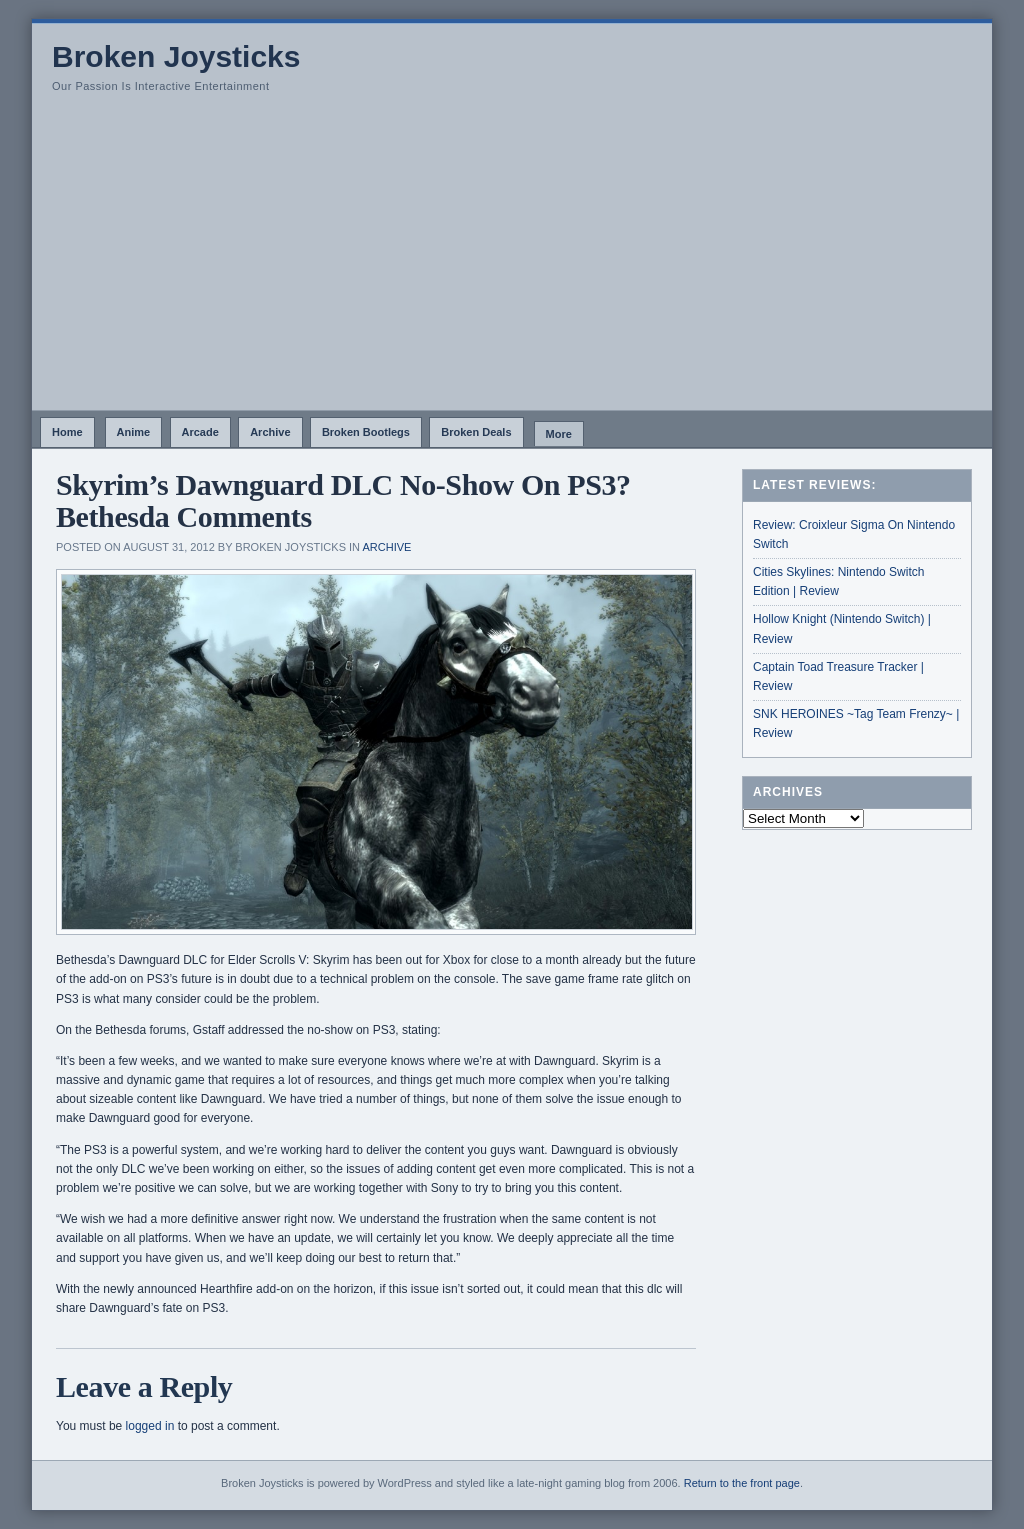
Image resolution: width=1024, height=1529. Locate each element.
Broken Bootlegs (366, 432)
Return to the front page (742, 1483)
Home (67, 432)
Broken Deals (476, 432)
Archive (270, 432)
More (559, 434)
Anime (134, 432)
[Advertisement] (512, 260)
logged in (150, 1426)
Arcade (200, 432)
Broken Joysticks (176, 56)
